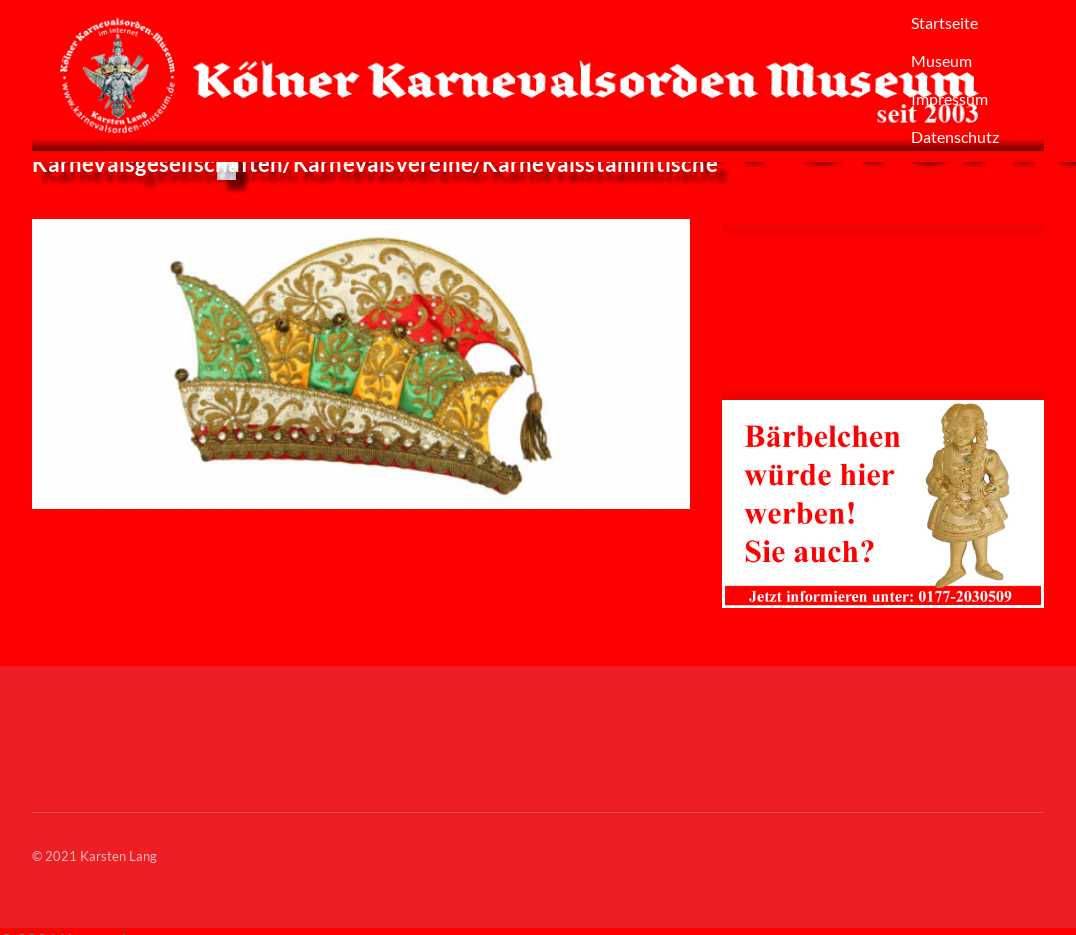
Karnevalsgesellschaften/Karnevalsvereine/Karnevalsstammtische (375, 163)
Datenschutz (955, 136)
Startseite (944, 22)
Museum (941, 60)
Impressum (949, 98)
